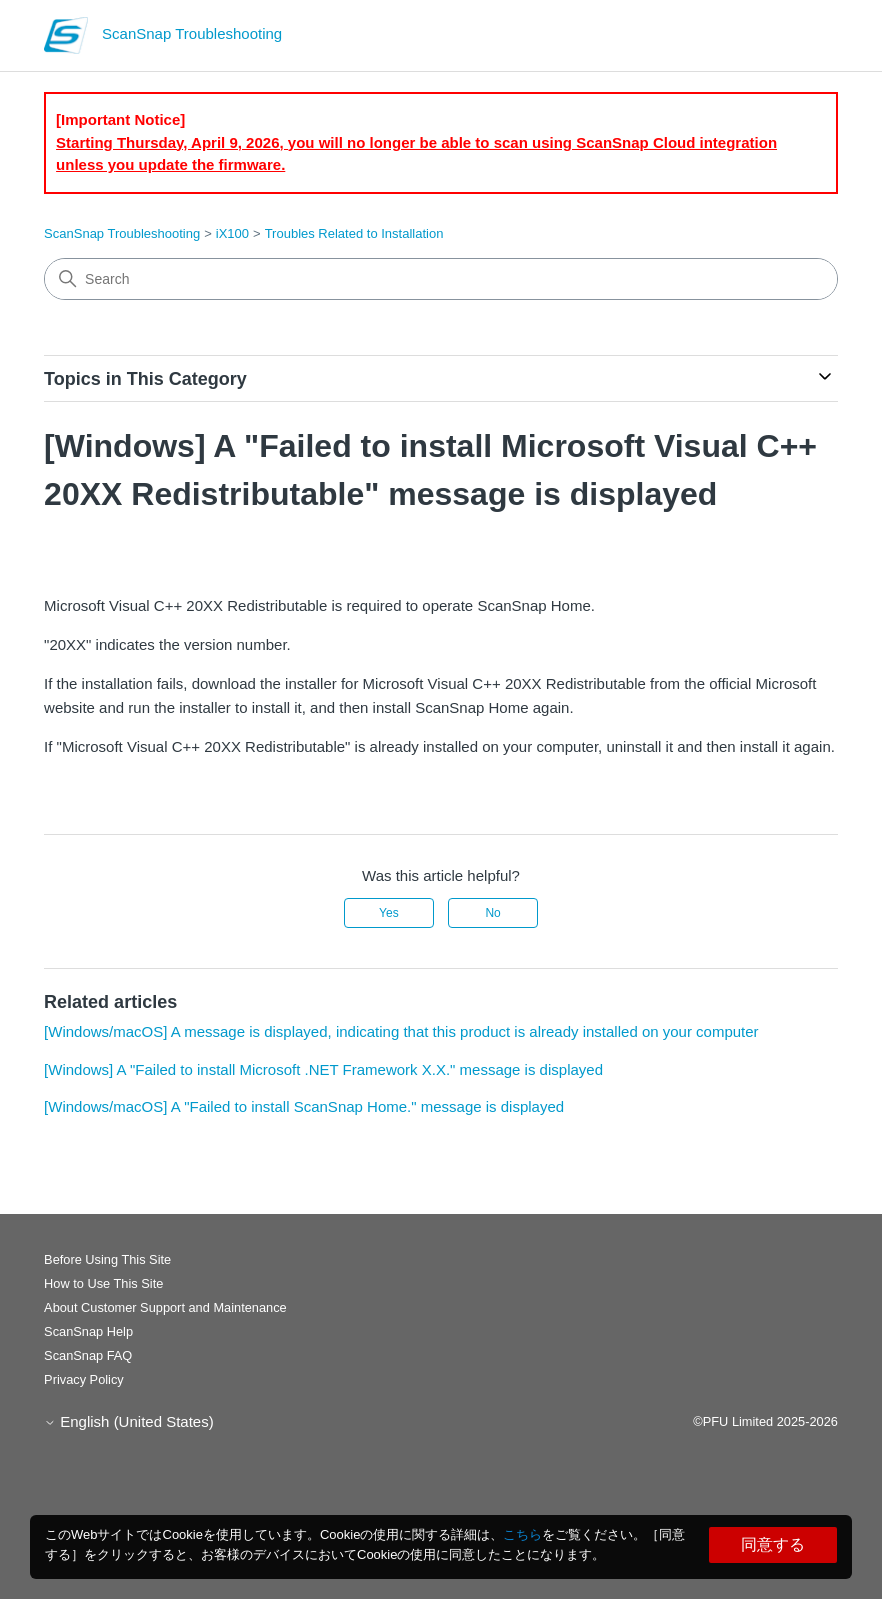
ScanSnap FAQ (88, 1355)
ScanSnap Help (88, 1331)
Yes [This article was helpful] (389, 913)
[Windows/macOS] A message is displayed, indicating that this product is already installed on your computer (401, 1031)
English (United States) (129, 1421)
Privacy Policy (84, 1379)
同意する (773, 1544)
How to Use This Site (103, 1283)
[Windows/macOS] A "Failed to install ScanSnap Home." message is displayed (304, 1106)
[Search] (441, 279)
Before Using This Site (107, 1259)
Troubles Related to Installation (354, 233)
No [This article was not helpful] (492, 913)
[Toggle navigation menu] (802, 40)
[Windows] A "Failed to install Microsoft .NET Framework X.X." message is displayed (323, 1069)
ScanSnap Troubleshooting (122, 233)
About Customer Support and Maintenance (165, 1307)
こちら (522, 1534)
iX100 (232, 233)
